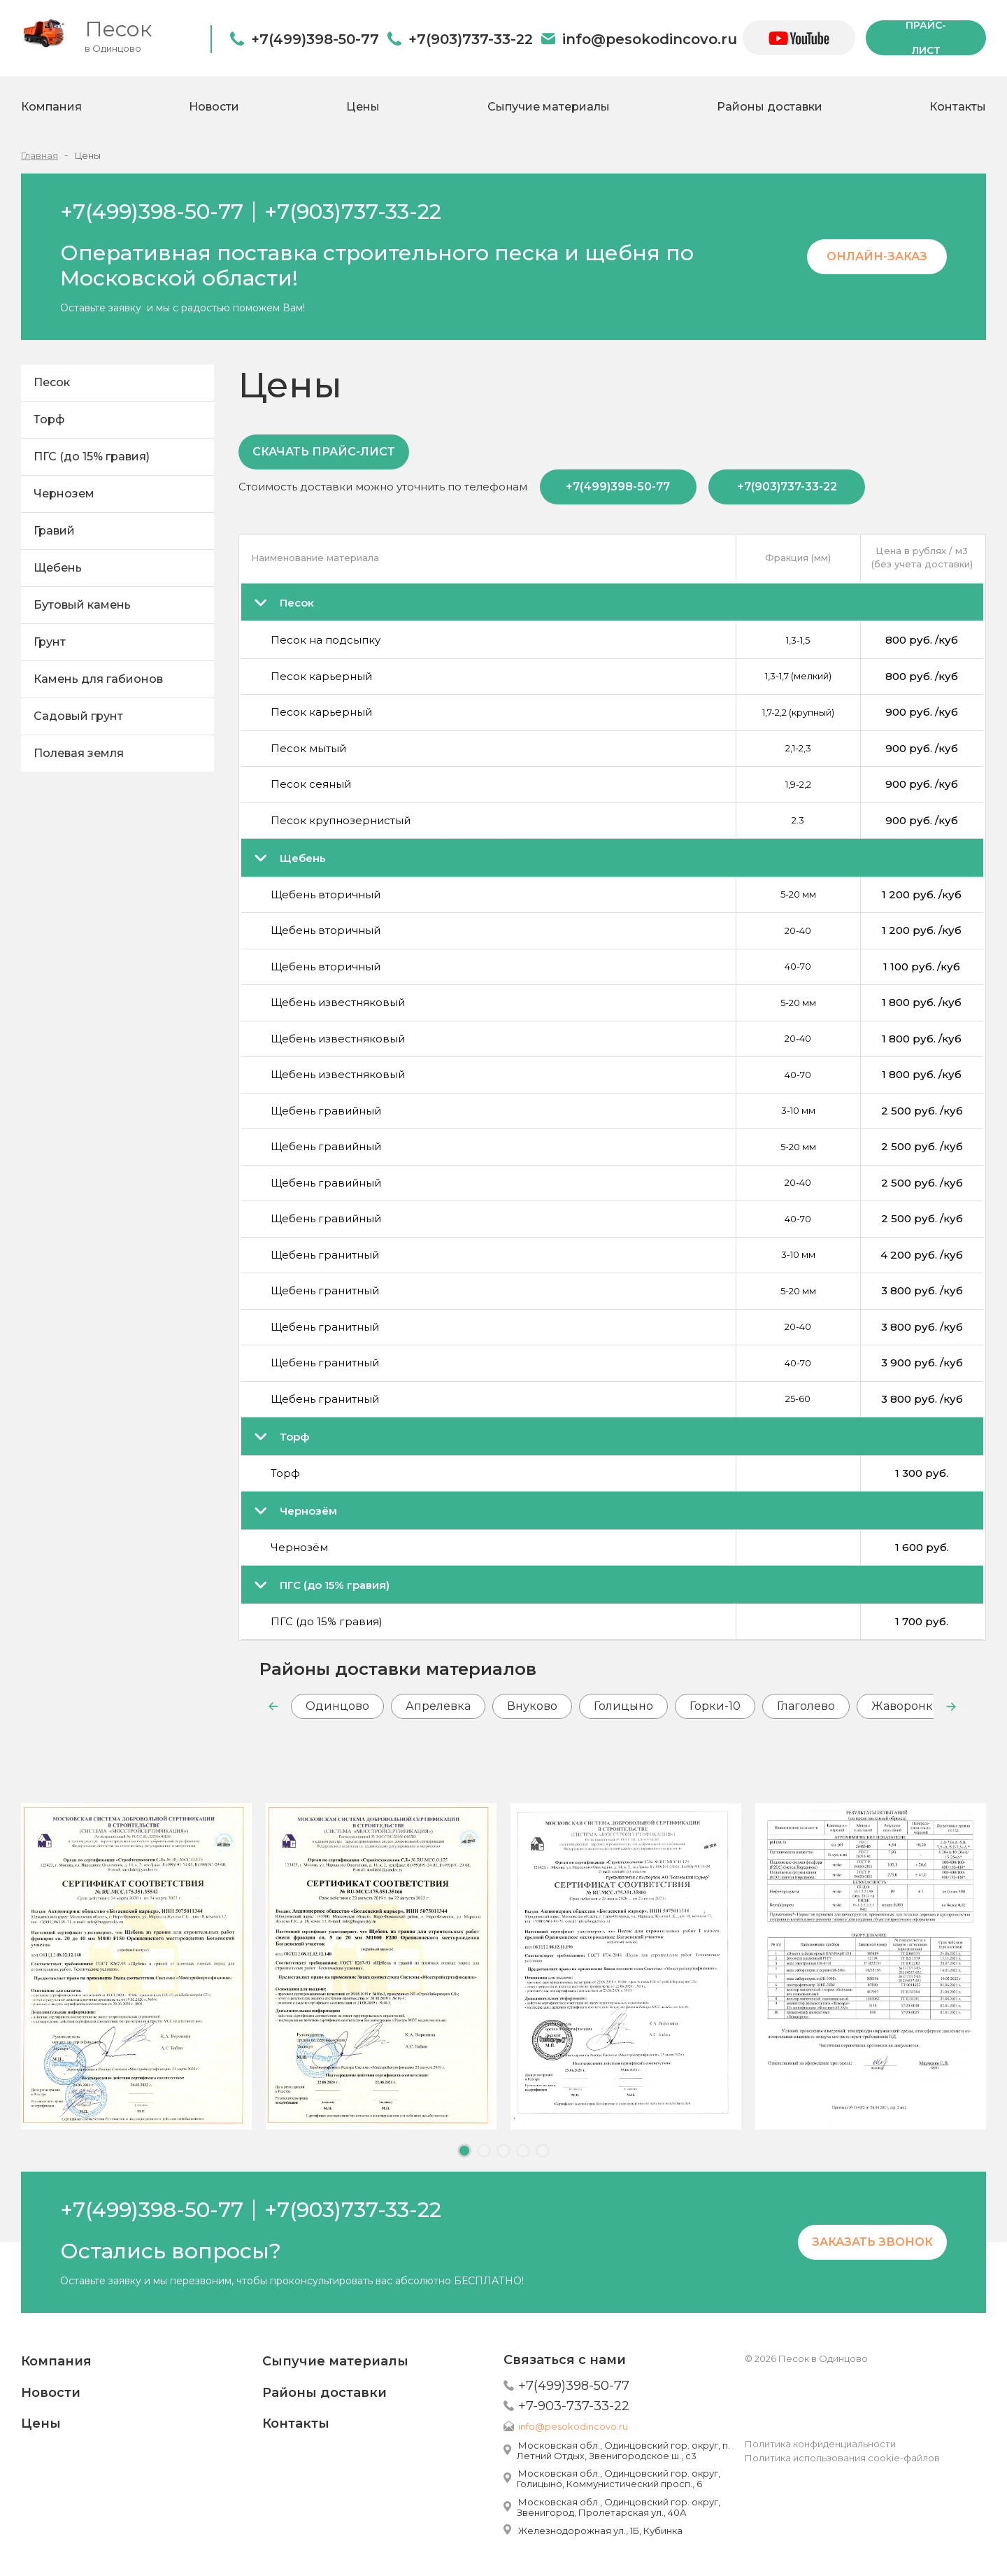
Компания (51, 106)
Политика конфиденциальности (820, 2443)
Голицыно (623, 1706)
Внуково (532, 1706)
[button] (273, 1706)
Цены (363, 106)
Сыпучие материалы (548, 106)
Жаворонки (906, 1706)
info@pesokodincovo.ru (649, 39)
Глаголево (806, 1706)
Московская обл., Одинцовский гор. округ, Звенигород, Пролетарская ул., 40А (618, 2507)
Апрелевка (438, 1706)
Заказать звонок (872, 2242)
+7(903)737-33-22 (470, 39)
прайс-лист (926, 37)
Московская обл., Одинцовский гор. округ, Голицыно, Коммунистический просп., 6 (618, 2478)
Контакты (957, 106)
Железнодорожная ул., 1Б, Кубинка (600, 2530)
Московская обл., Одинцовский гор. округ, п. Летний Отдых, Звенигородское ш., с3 (623, 2450)
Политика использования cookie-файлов (842, 2457)
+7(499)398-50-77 (315, 39)
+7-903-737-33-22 (573, 2406)
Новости (214, 106)
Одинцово (337, 1706)
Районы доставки (769, 106)
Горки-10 (715, 1706)
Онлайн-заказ (877, 256)
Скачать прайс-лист (323, 451)
